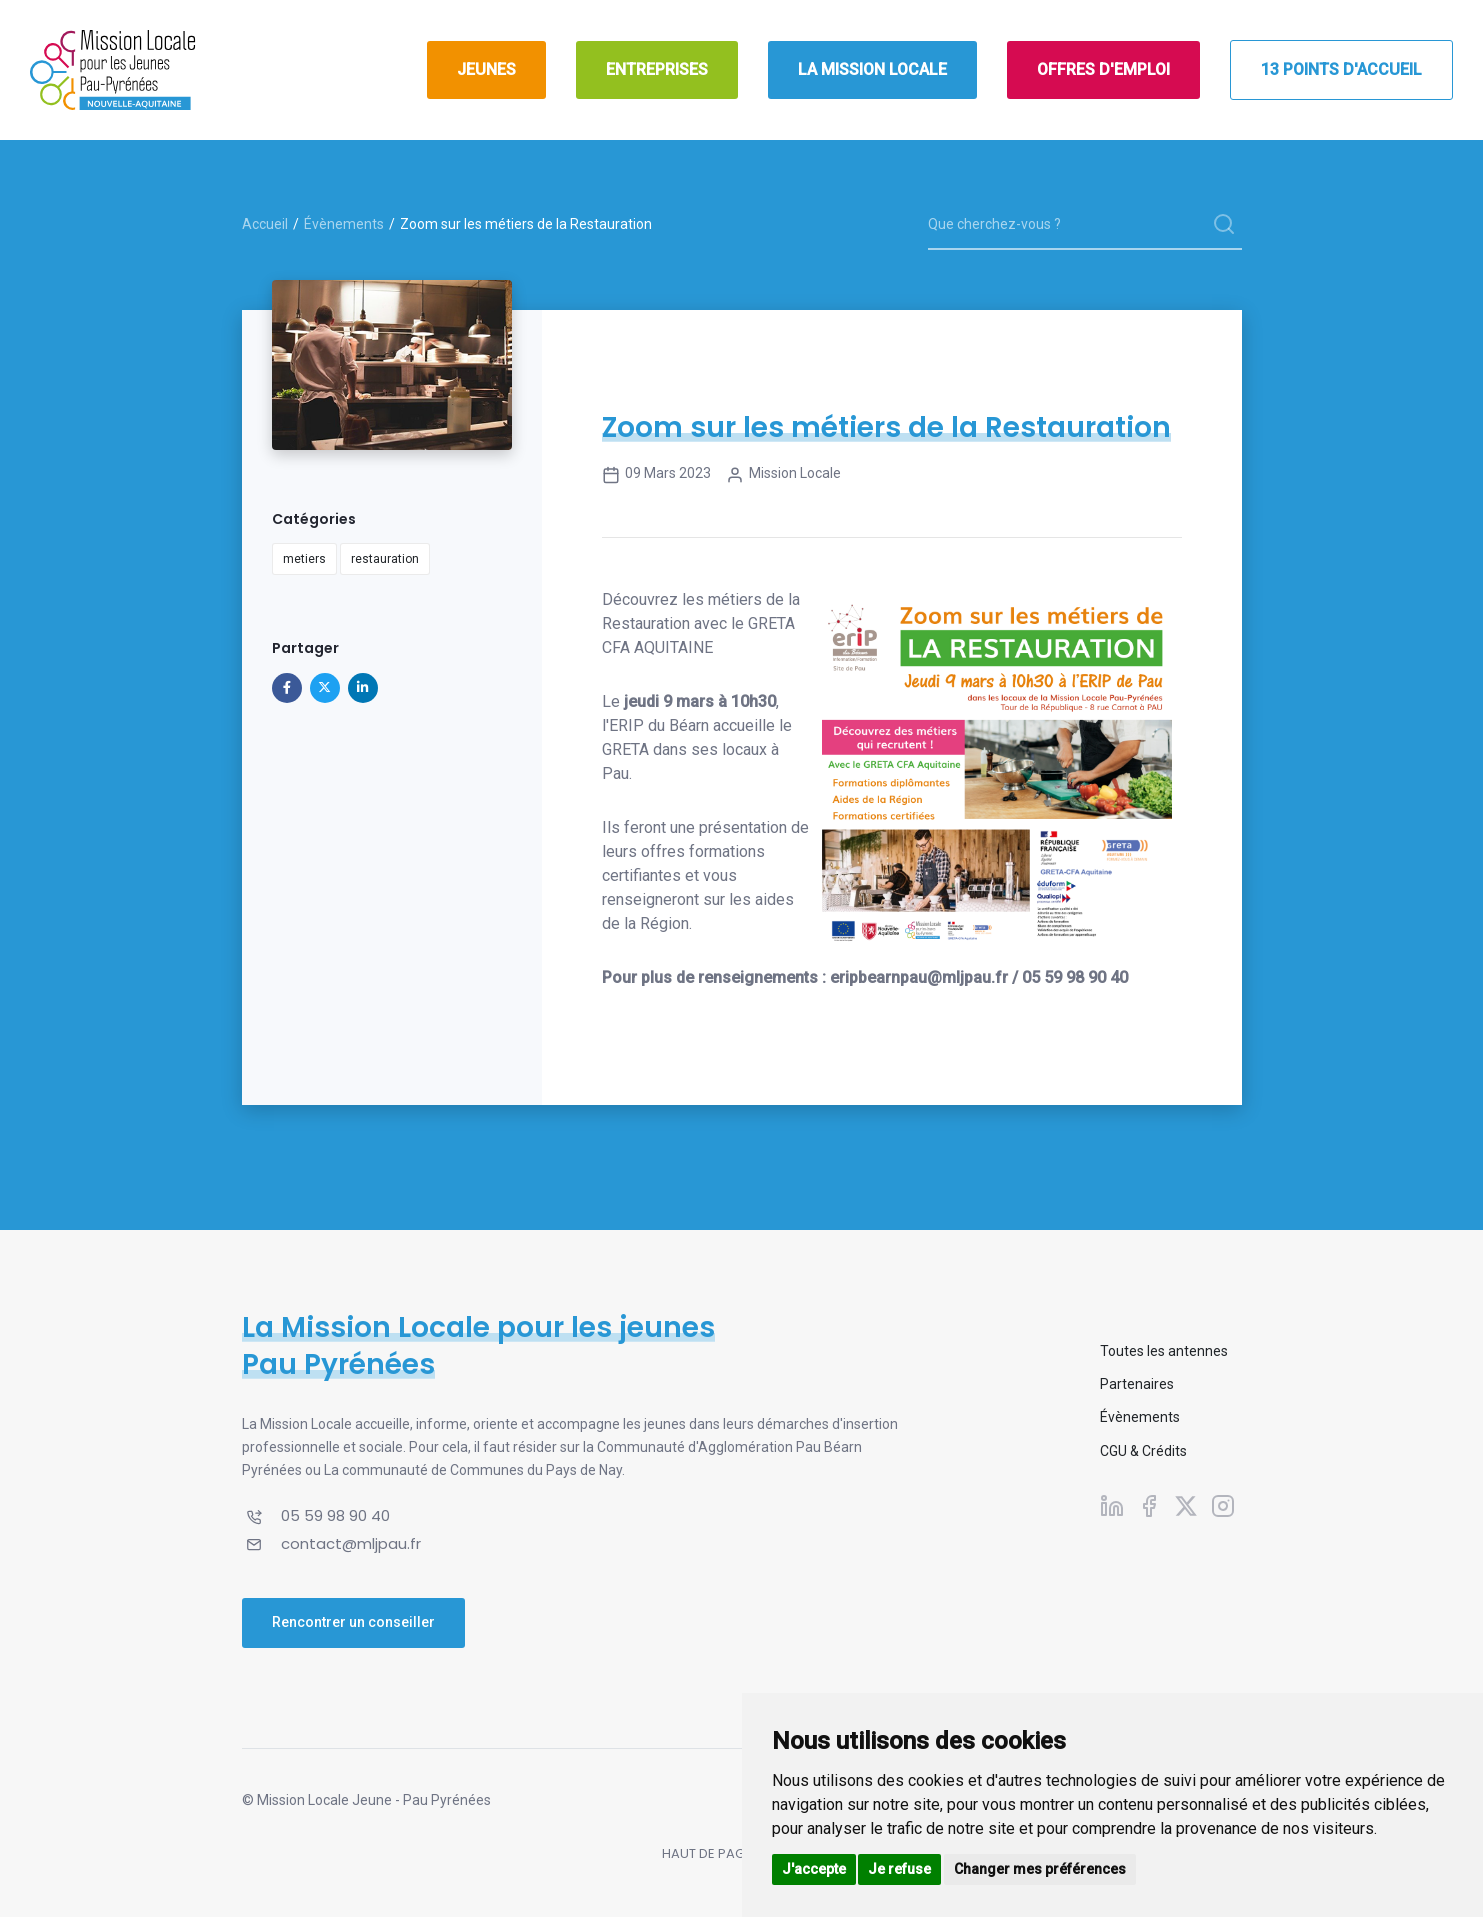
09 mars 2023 (656, 475)
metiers (304, 559)
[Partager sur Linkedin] (363, 688)
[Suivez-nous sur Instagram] (1223, 1506)
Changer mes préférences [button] (1040, 1869)
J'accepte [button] (814, 1869)
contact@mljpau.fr (351, 1543)
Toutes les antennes (1164, 1351)
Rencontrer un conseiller (353, 1622)
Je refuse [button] (899, 1869)
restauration (385, 559)
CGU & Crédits (1143, 1451)
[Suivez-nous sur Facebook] (1149, 1506)
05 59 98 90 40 (335, 1515)
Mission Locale (783, 475)
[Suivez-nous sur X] (1186, 1506)
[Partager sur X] (325, 688)
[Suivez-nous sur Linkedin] (1112, 1506)
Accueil (265, 224)
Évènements (344, 224)
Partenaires (1137, 1384)
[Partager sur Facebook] (287, 688)
